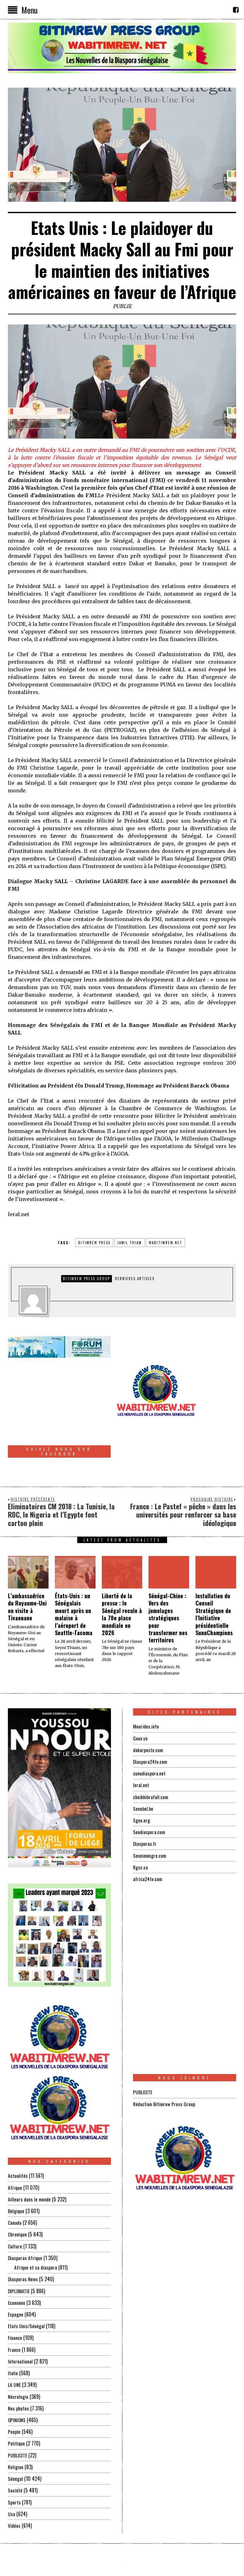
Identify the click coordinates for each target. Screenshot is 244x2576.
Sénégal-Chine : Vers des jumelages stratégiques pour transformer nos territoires (167, 1576)
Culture (15, 2204)
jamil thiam (129, 1242)
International (20, 2318)
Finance (15, 2295)
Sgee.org (141, 1778)
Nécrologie (18, 2353)
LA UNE (14, 2342)
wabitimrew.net (165, 1242)
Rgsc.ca (140, 1825)
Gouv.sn (140, 1696)
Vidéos (14, 2482)
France (14, 2307)
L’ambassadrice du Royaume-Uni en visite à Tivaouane (27, 1565)
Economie (17, 2260)
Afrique (15, 2146)
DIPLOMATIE (19, 2249)
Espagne (15, 2272)
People (14, 2388)
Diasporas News (23, 2237)
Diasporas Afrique (25, 2216)
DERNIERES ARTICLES (134, 1278)
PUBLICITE (17, 2412)
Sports (14, 2458)
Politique (16, 2400)
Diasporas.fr (145, 1801)
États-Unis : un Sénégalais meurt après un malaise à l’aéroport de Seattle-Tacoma (73, 1572)
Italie (13, 2330)
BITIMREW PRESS (94, 1242)
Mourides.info (146, 1685)
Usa (11, 2470)
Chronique (17, 2192)
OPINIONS (17, 2377)
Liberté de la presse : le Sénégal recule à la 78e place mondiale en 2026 (122, 1572)
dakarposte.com (148, 1708)
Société (15, 2447)
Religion (16, 2423)
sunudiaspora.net (149, 1731)
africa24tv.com (148, 1836)
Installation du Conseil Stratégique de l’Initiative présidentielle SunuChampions (214, 1572)
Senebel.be (143, 1766)
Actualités (18, 2134)
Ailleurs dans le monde (30, 2157)
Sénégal (15, 2435)
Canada (15, 2181)
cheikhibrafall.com (151, 1755)
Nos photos (19, 2365)
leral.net (141, 1743)
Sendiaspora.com (149, 1790)
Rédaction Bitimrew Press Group (164, 2062)
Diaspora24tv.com (150, 1720)
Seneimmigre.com (150, 1813)
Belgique (16, 2169)
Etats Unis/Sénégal (26, 2284)
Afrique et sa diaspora (36, 2225)
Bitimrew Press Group (86, 1278)
